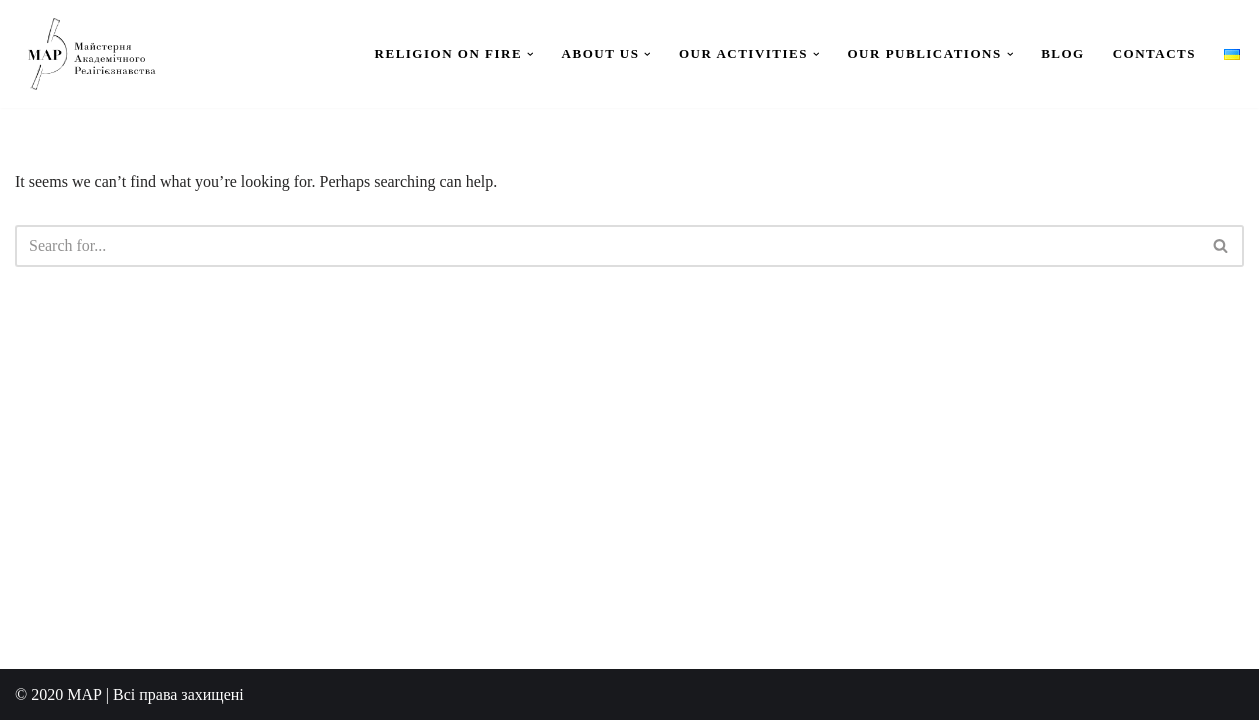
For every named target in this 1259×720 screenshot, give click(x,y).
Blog (1063, 53)
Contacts (1154, 53)
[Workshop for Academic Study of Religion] (90, 54)
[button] (530, 54)
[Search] (607, 246)
